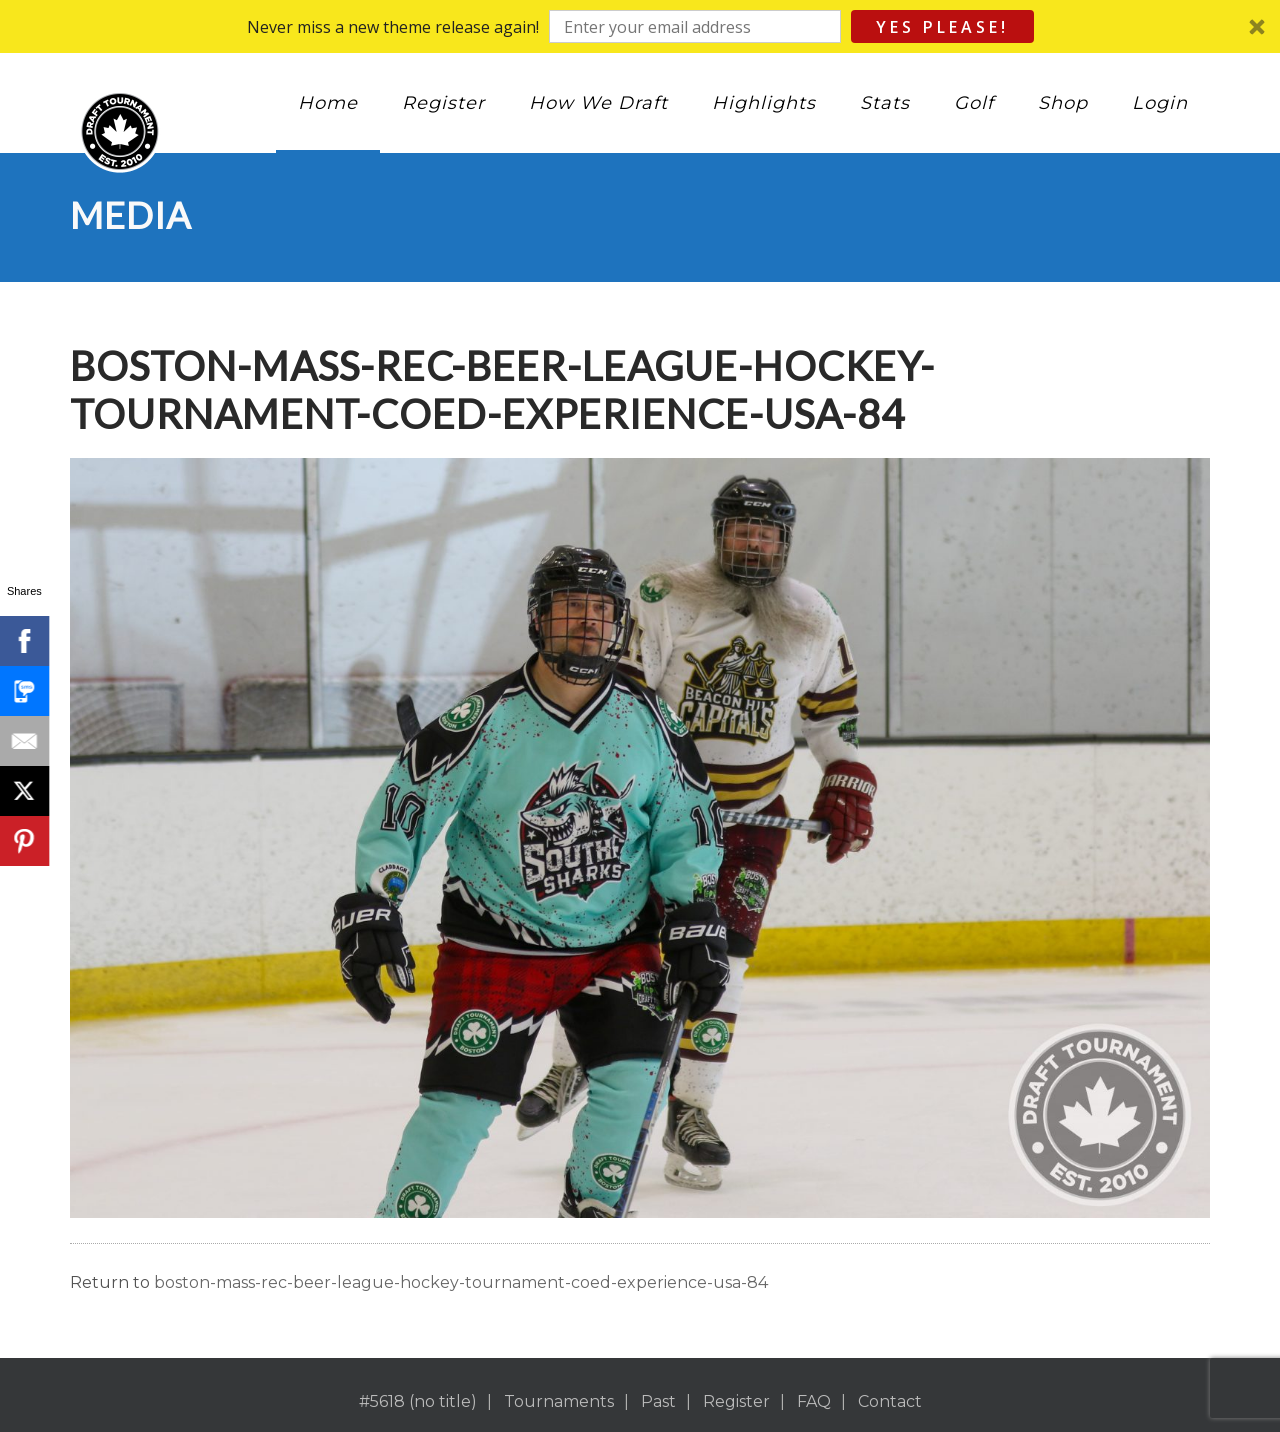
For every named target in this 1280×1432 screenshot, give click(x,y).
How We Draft (598, 103)
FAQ (814, 1401)
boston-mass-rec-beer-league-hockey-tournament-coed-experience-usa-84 (461, 1282)
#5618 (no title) (418, 1401)
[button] (640, 26)
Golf (974, 103)
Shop (1063, 103)
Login (1160, 103)
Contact (890, 1401)
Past (658, 1401)
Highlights (764, 103)
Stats (885, 103)
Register (443, 103)
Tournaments (559, 1401)
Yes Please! (942, 27)
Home (328, 103)
